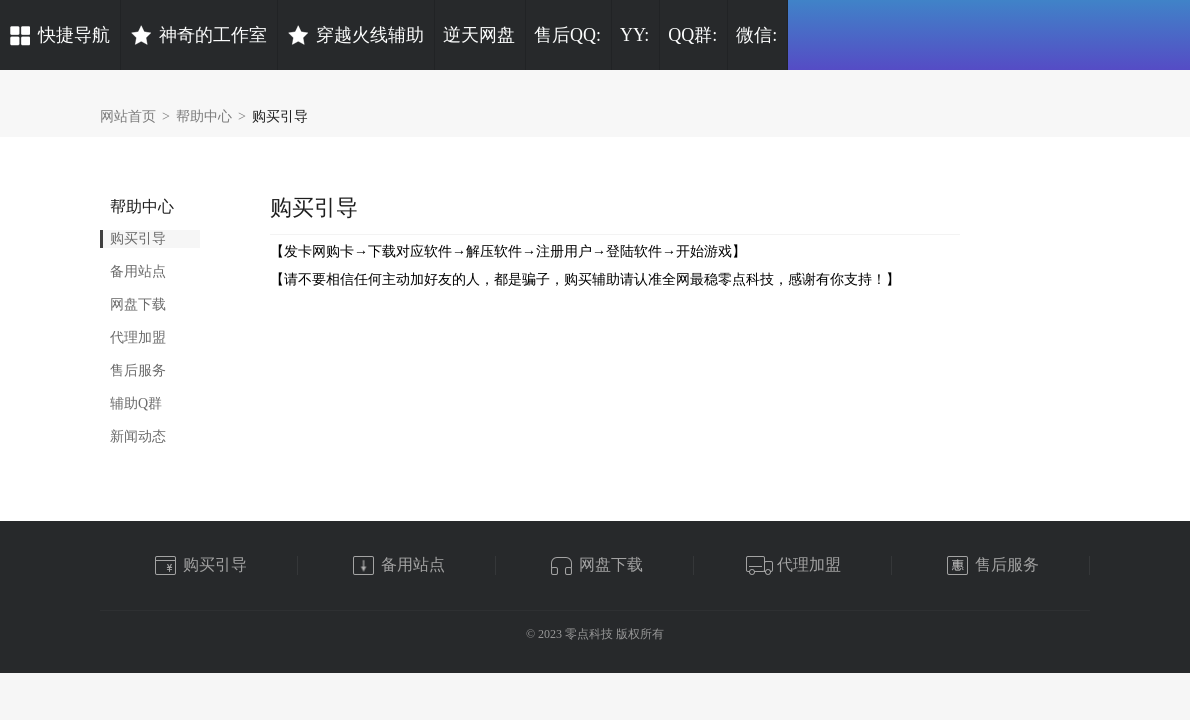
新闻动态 (138, 436)
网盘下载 (138, 304)
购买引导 (280, 116)
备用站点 (138, 271)
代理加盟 (138, 337)
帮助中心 (204, 116)
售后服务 (138, 370)
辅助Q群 (136, 403)
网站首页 (128, 116)
